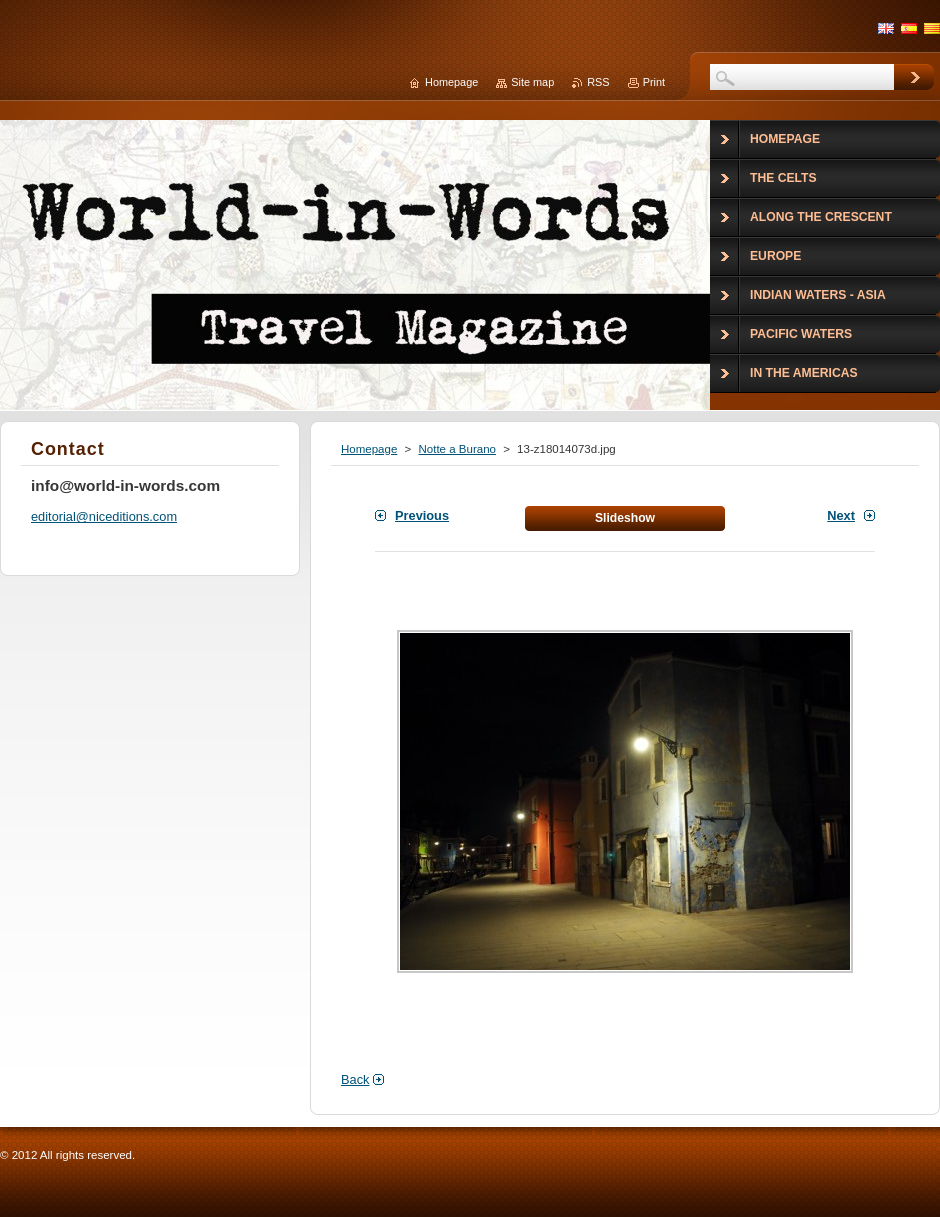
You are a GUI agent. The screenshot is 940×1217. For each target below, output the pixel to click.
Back (355, 1079)
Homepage (369, 449)
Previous (422, 515)
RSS (598, 82)
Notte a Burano (456, 449)
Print (654, 82)
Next (841, 515)
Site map (532, 82)
